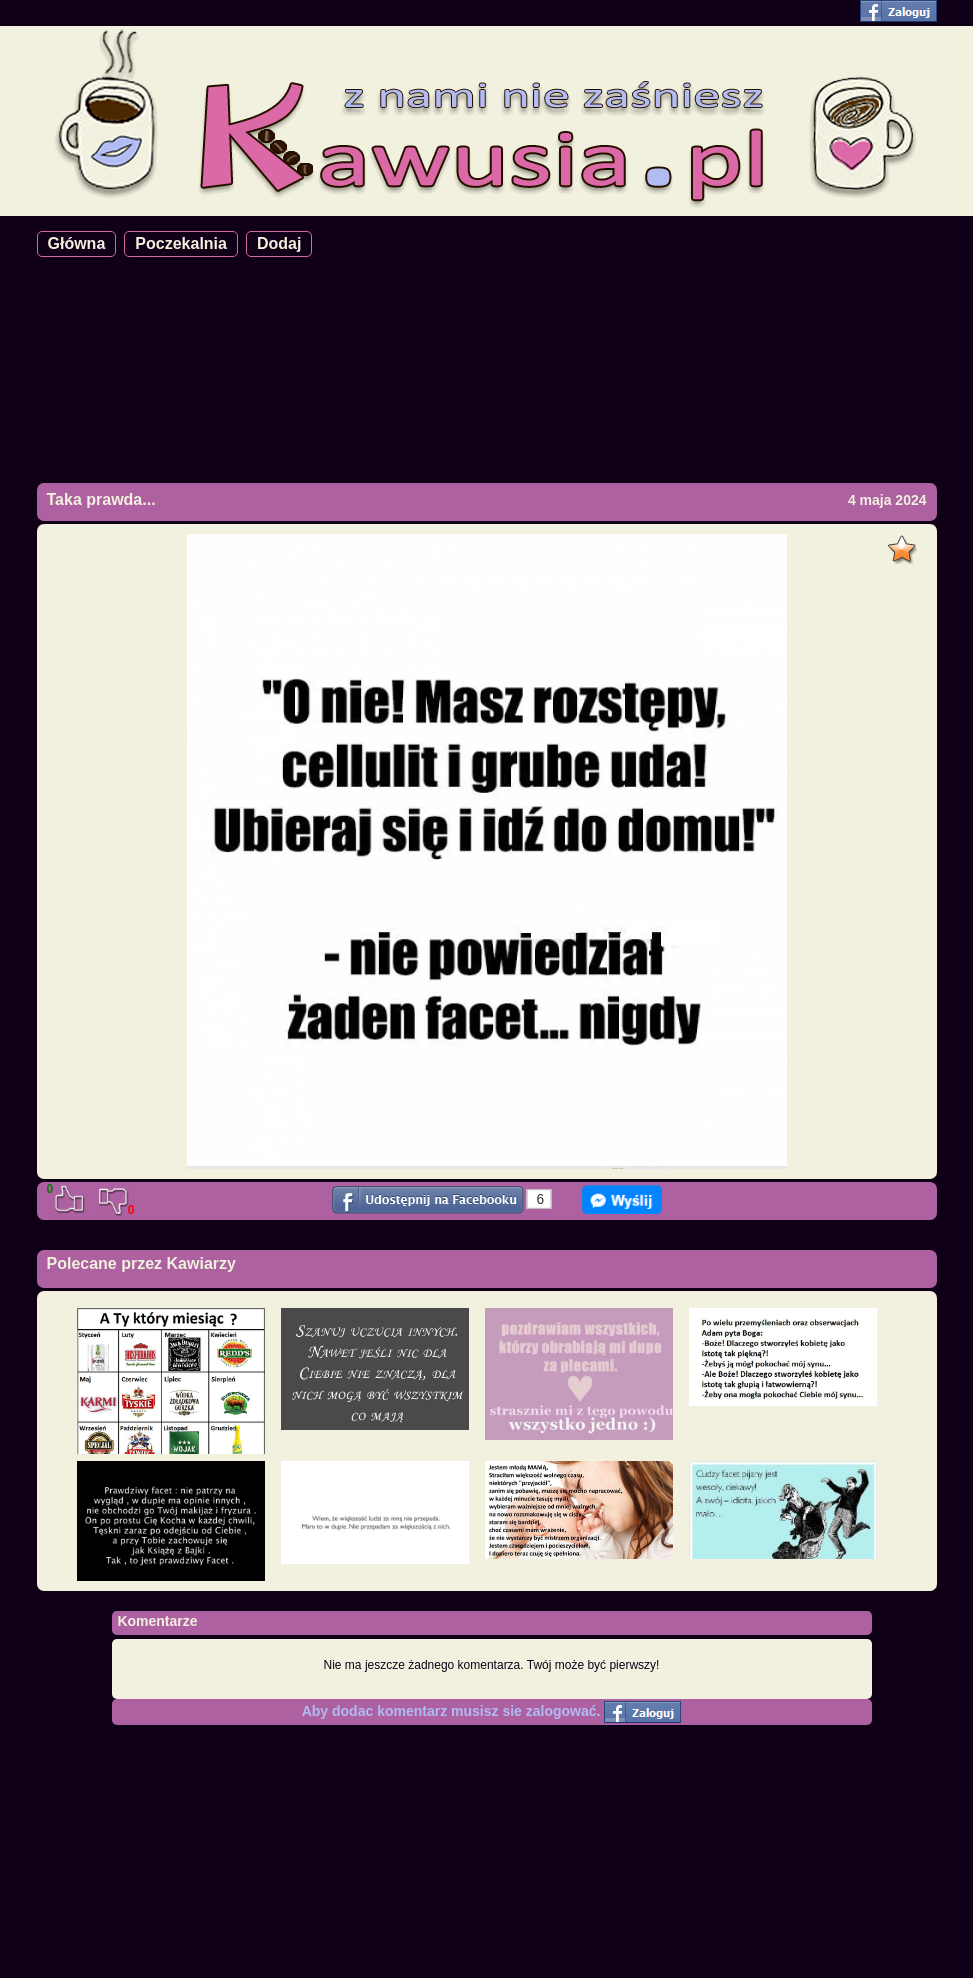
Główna (77, 243)
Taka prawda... (101, 499)
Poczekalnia (181, 243)
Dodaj (279, 243)
